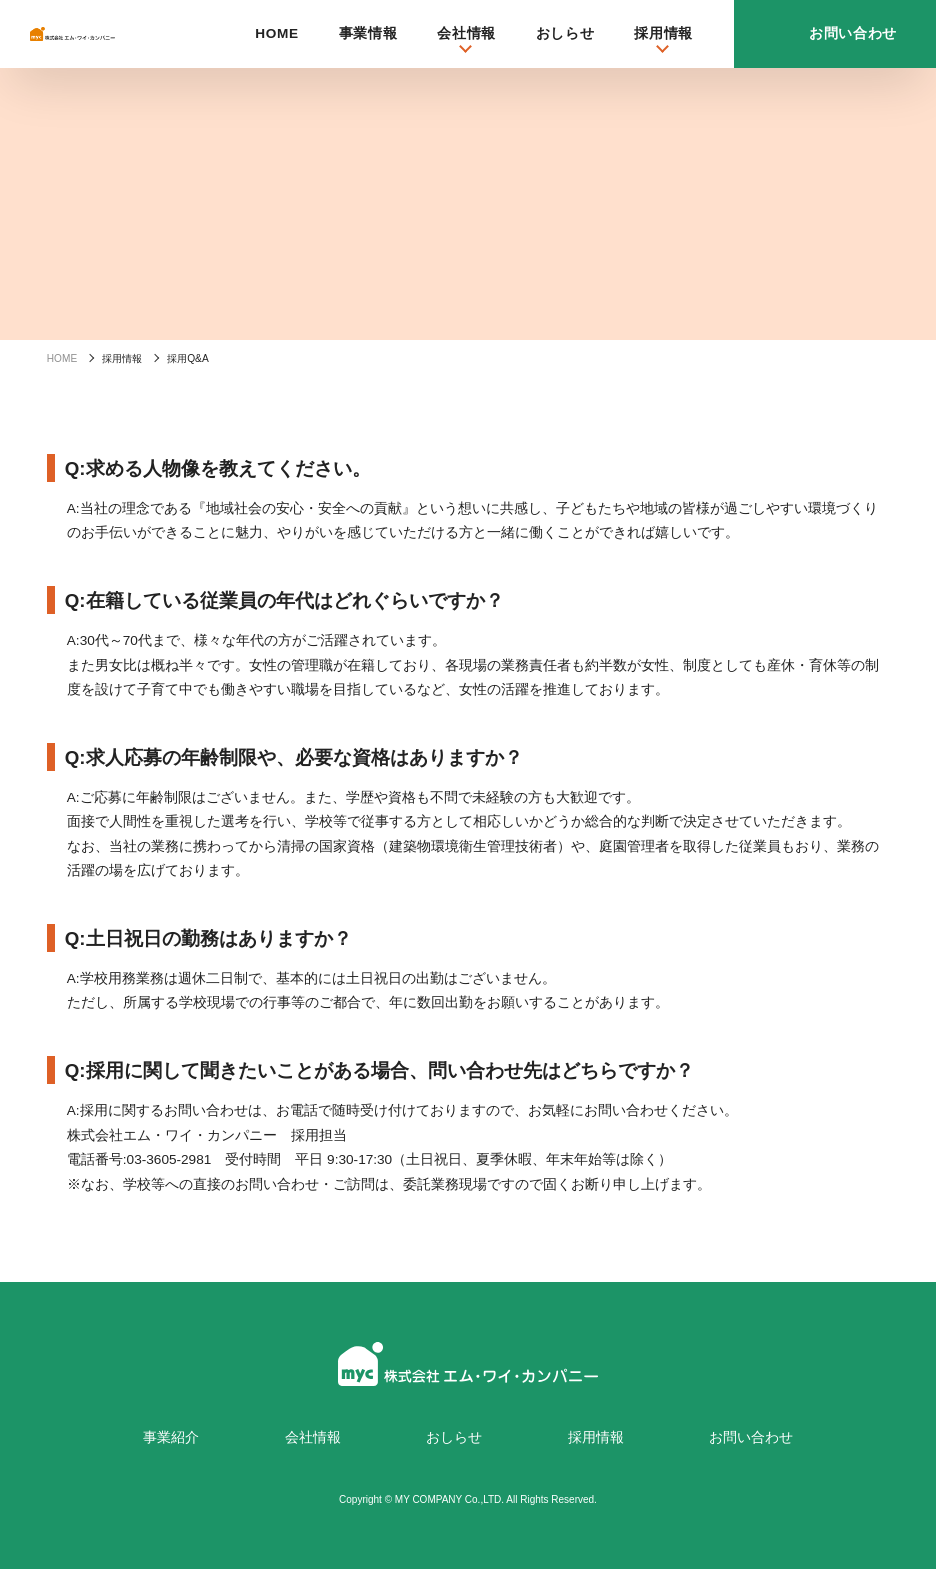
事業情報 (368, 33)
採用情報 (596, 1437)
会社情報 (313, 1437)
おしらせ (565, 33)
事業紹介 (171, 1437)
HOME (277, 33)
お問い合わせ (751, 1437)
